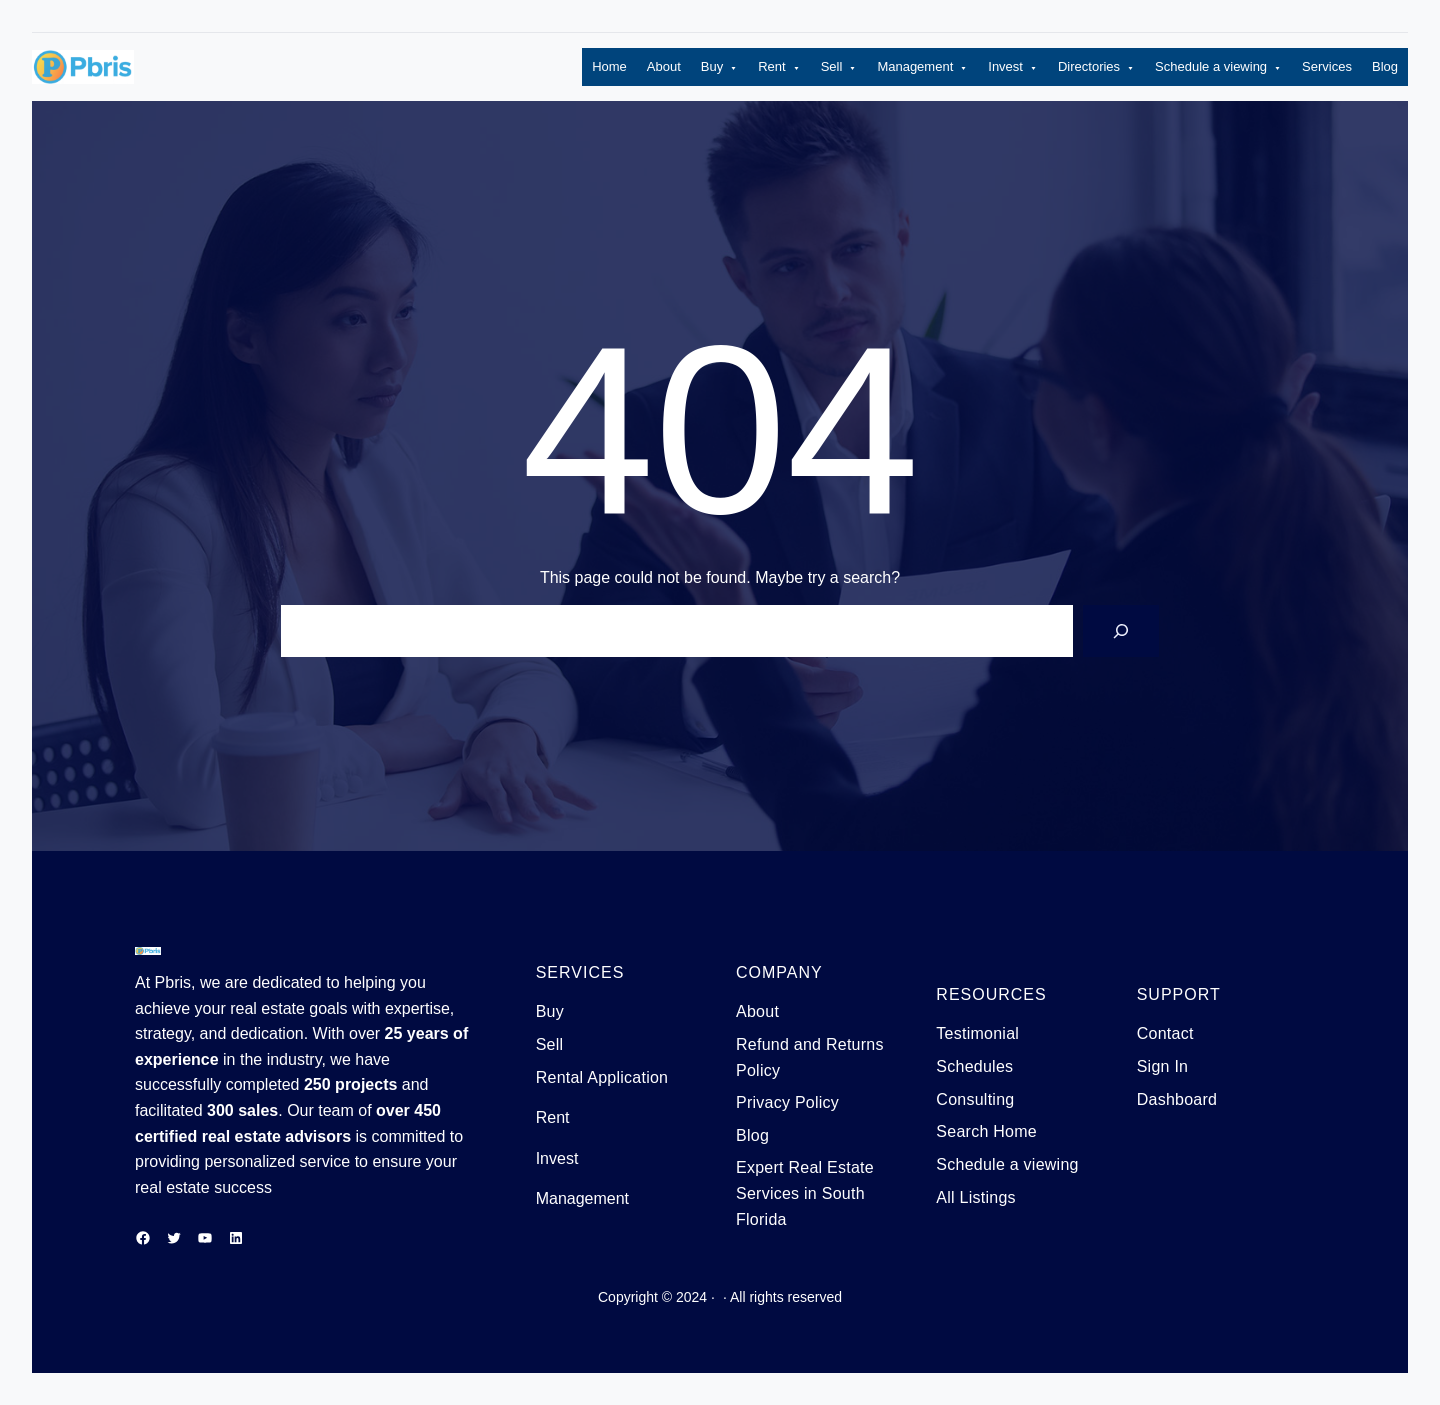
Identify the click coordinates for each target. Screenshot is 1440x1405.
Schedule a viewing (1218, 67)
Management (922, 67)
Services (1327, 66)
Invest (1013, 67)
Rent (779, 67)
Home (609, 66)
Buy (719, 67)
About (664, 66)
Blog (1385, 66)
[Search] (1121, 631)
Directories (1096, 67)
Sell (839, 67)
